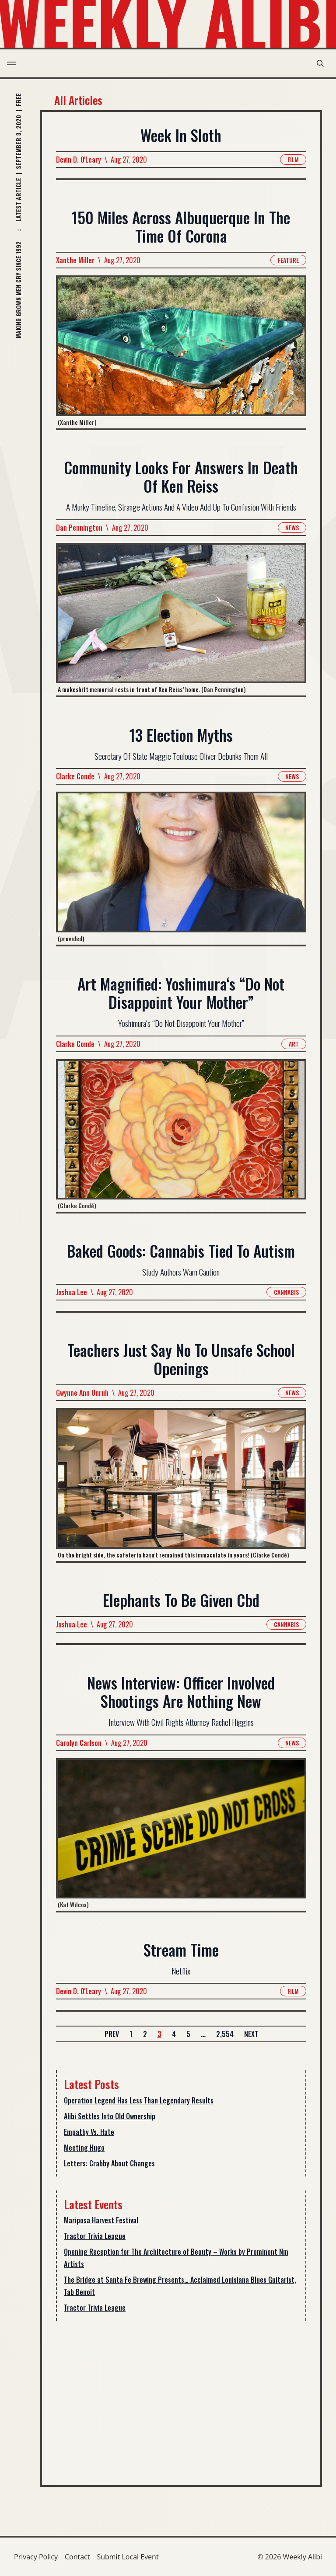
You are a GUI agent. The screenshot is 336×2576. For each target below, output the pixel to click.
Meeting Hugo (84, 2147)
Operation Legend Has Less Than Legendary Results (139, 2100)
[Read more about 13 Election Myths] (181, 868)
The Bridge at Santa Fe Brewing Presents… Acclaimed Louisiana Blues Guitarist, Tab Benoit (180, 2285)
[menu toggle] (11, 63)
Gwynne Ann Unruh (82, 1393)
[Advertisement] (181, 2396)
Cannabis (286, 1292)
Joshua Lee (71, 1292)
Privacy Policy (36, 2557)
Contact (77, 2557)
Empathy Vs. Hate (89, 2132)
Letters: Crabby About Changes (109, 2163)
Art (294, 1043)
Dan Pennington (79, 527)
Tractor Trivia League (95, 2236)
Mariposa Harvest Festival (101, 2220)
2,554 (225, 2034)
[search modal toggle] (320, 63)
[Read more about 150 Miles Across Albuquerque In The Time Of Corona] (181, 352)
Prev (112, 2034)
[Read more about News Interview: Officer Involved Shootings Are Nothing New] (181, 1834)
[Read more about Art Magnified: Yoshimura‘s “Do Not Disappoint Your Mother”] (181, 1135)
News (292, 527)
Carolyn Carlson (79, 1742)
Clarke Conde (75, 776)
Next (251, 2034)
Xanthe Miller (75, 260)
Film (293, 159)
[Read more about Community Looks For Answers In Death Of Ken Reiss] (181, 619)
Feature (288, 260)
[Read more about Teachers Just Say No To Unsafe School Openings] (181, 1484)
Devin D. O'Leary (78, 159)
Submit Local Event (127, 2557)
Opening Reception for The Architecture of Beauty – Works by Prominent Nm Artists (176, 2257)
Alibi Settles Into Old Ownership (109, 2116)
